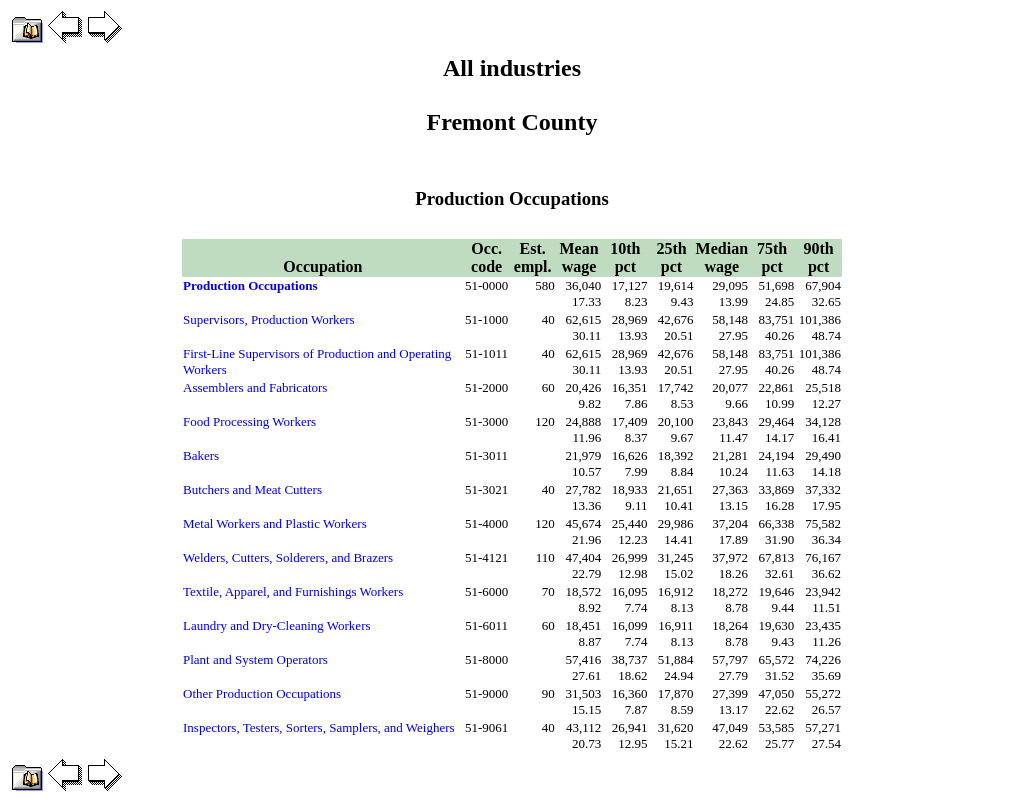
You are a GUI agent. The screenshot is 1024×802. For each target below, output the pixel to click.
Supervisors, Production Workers (269, 319)
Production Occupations (250, 285)
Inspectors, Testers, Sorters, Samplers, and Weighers (319, 727)
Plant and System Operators (255, 659)
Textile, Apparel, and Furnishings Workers (293, 591)
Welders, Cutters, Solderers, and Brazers (288, 557)
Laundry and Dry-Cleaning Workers (277, 625)
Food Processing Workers (249, 421)
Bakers (201, 455)
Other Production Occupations (262, 693)
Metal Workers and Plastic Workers (275, 523)
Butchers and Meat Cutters (252, 489)
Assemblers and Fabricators (255, 387)
